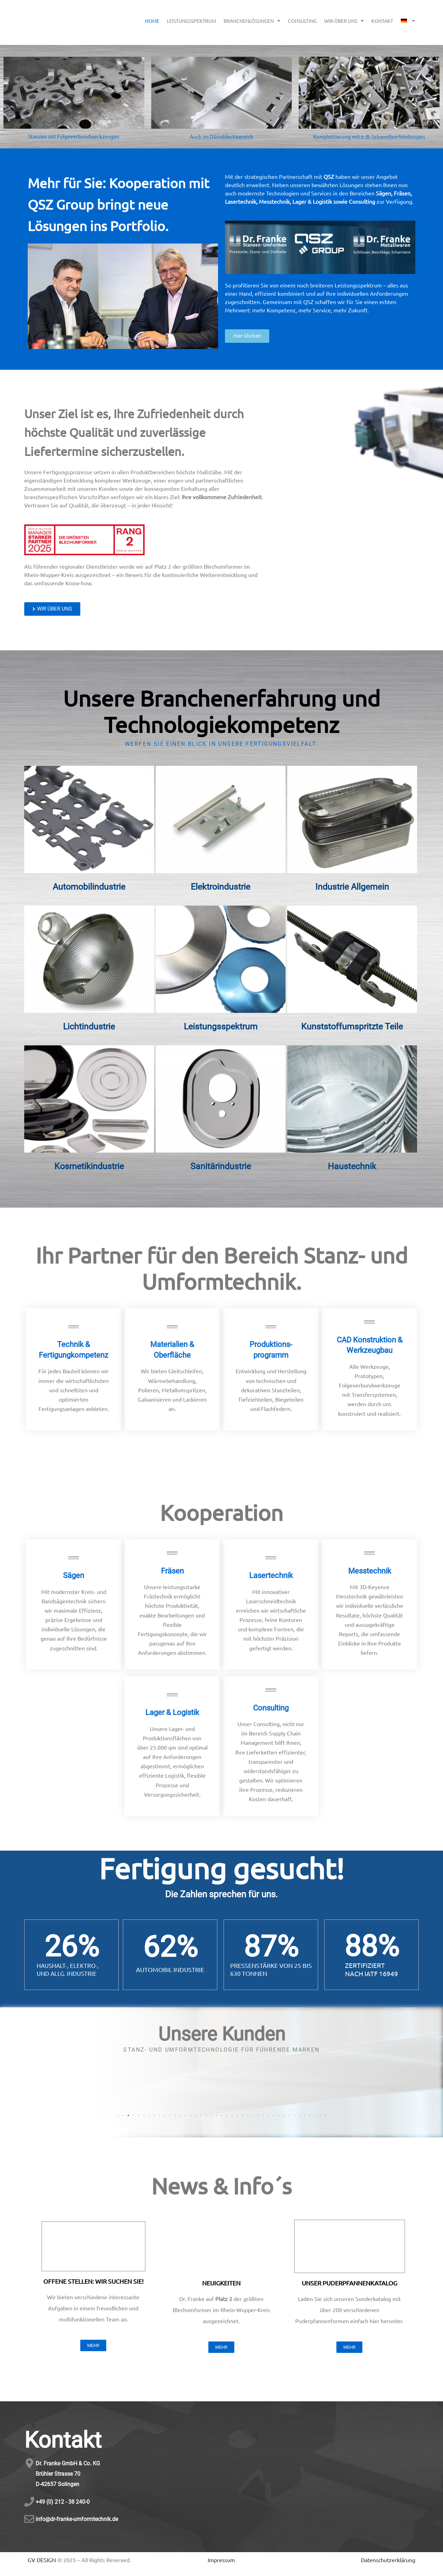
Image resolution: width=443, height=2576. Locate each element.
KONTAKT (382, 21)
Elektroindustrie (220, 887)
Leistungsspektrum (220, 1026)
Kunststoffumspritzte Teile (352, 1026)
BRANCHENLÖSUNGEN (252, 21)
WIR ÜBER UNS (344, 21)
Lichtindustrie (89, 1026)
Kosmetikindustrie (89, 1166)
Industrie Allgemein (352, 887)
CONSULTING (302, 21)
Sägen (73, 1575)
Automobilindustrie (89, 887)
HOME (152, 21)
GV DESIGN (42, 2559)
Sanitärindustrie (220, 1166)
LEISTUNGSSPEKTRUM (191, 21)
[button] (117, 2115)
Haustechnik (352, 1166)
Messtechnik (369, 1571)
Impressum (221, 2559)
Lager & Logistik (172, 1712)
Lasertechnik (271, 1575)
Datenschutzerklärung (388, 2559)
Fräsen (172, 1571)
